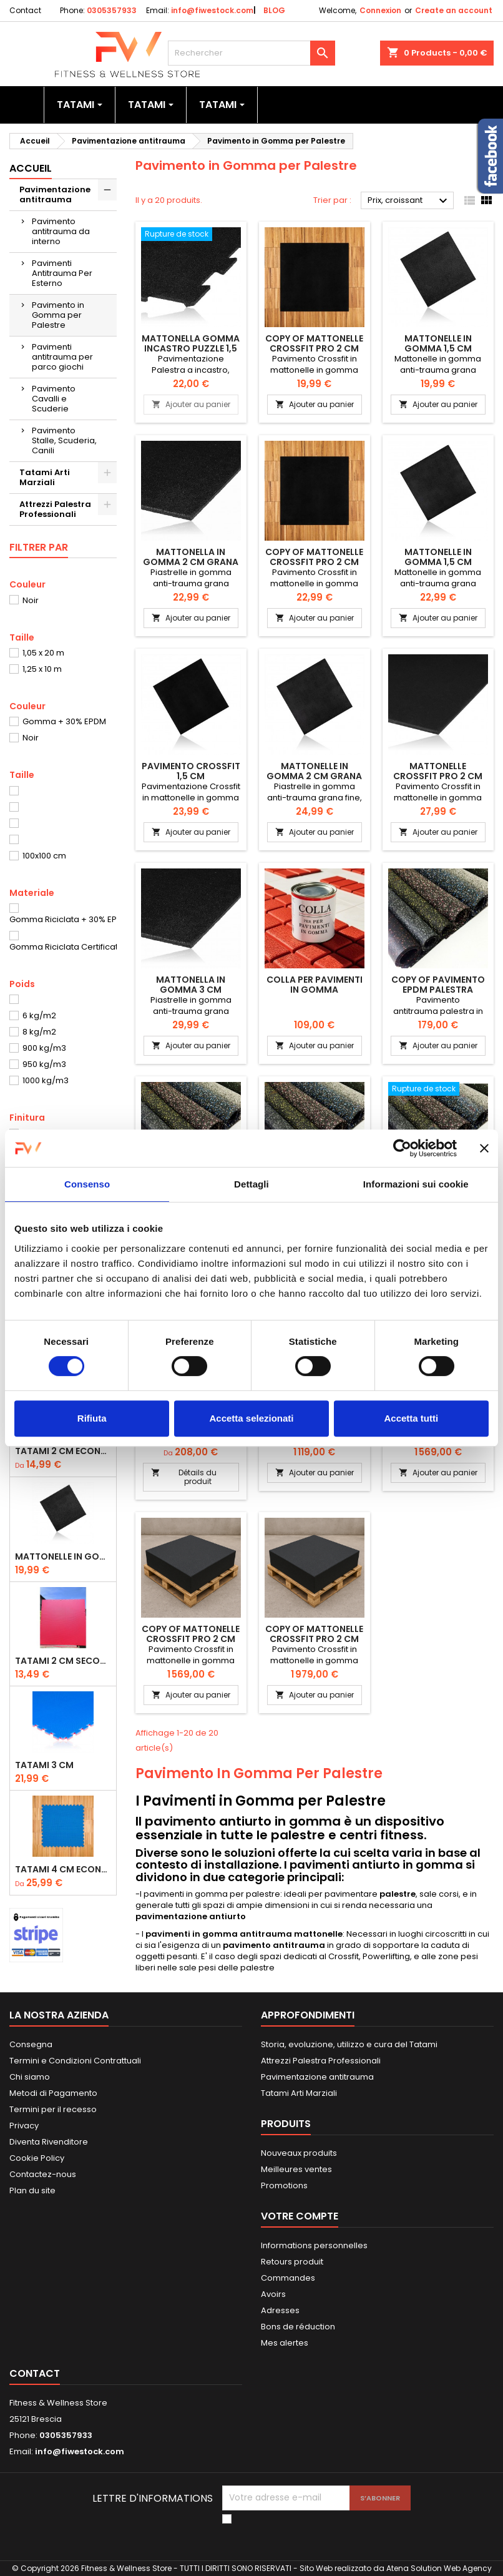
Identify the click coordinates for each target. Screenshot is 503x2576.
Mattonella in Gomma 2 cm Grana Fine (190, 562)
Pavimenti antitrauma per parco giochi (62, 357)
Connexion (380, 10)
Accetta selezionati (251, 1418)
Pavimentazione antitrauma (54, 194)
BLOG (274, 10)
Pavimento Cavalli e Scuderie (54, 399)
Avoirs (273, 2294)
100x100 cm (44, 856)
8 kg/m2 (39, 1032)
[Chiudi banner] (484, 1148)
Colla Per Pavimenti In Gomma (314, 984)
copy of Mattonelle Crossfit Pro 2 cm (314, 343)
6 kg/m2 (39, 1015)
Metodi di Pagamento (53, 2093)
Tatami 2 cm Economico (63, 1451)
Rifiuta (92, 1418)
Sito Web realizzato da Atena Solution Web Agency (396, 2568)
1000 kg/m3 (45, 1080)
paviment (163, 1894)
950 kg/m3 (44, 1064)
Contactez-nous (42, 2174)
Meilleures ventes (296, 2169)
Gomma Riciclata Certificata (66, 947)
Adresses (280, 2310)
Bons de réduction (298, 2327)
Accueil (30, 168)
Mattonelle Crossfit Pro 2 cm (437, 771)
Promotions (284, 2185)
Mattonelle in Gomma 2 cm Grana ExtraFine (314, 776)
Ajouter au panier (191, 404)
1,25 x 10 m (42, 669)
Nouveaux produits (299, 2153)
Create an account (453, 10)
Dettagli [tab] (251, 1184)
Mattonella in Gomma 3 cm (190, 984)
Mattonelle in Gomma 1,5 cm (63, 1556)
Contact (25, 10)
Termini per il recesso (53, 2109)
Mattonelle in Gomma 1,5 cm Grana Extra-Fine (438, 562)
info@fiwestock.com (212, 10)
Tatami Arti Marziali (44, 477)
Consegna (30, 2044)
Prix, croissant (409, 201)
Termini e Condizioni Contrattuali (75, 2061)
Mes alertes (284, 2343)
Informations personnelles (314, 2245)
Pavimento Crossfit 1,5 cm (191, 771)
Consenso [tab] (87, 1184)
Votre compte (299, 2216)
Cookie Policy (36, 2158)
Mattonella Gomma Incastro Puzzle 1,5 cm (191, 348)
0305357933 (112, 10)
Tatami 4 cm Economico (63, 1869)
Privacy (24, 2125)
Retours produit (292, 2262)
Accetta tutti (411, 1418)
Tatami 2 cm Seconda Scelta (63, 1661)
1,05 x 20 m (43, 653)
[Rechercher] (252, 53)
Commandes (288, 2278)
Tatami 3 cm (44, 1765)
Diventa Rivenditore (48, 2142)
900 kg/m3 (44, 1048)
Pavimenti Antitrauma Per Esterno (62, 273)
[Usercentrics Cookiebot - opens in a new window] (402, 1148)
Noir (30, 600)
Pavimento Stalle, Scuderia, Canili (64, 440)
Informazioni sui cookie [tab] (416, 1184)
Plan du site (32, 2190)
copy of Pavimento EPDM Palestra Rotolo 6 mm (438, 989)
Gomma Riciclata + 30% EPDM (69, 919)
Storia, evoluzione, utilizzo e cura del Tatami (349, 2044)
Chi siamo (29, 2077)
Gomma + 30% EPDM (64, 721)
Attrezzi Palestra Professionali (55, 509)
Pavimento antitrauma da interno (61, 231)
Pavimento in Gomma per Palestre (58, 315)
